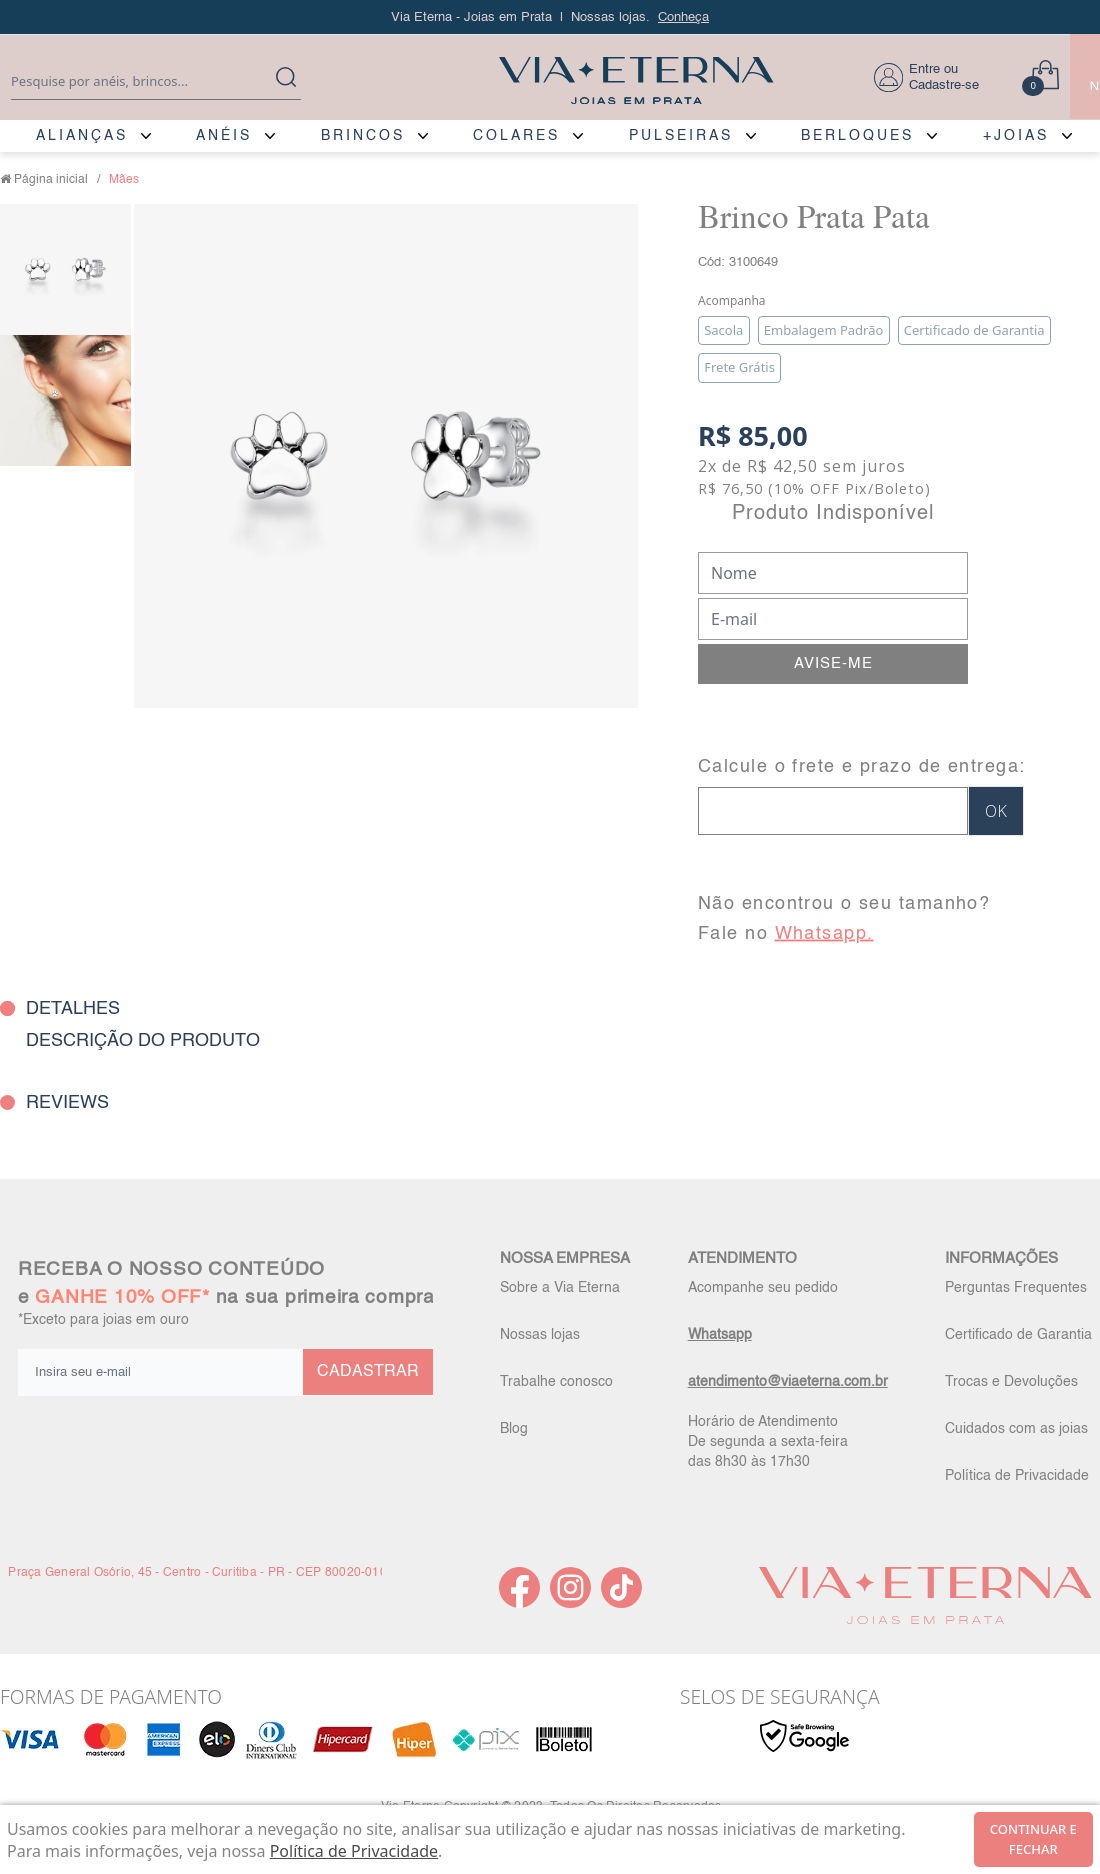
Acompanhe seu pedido (763, 1288)
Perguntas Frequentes (1016, 1288)
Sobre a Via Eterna (560, 1288)
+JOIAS (1016, 136)
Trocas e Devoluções (1011, 1382)
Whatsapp (720, 1335)
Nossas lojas (540, 1335)
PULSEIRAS (681, 136)
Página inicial (51, 180)
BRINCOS (363, 136)
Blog (514, 1429)
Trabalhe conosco (556, 1382)
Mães (124, 180)
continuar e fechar (1033, 1839)
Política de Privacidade (1017, 1476)
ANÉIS (224, 136)
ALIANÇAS (82, 136)
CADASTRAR (368, 1372)
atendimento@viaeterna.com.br (788, 1382)
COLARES (516, 136)
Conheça (683, 17)
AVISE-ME (833, 663)
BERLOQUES (857, 136)
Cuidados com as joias (1016, 1429)
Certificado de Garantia (1018, 1335)
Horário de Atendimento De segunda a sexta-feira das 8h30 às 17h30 (768, 1442)
